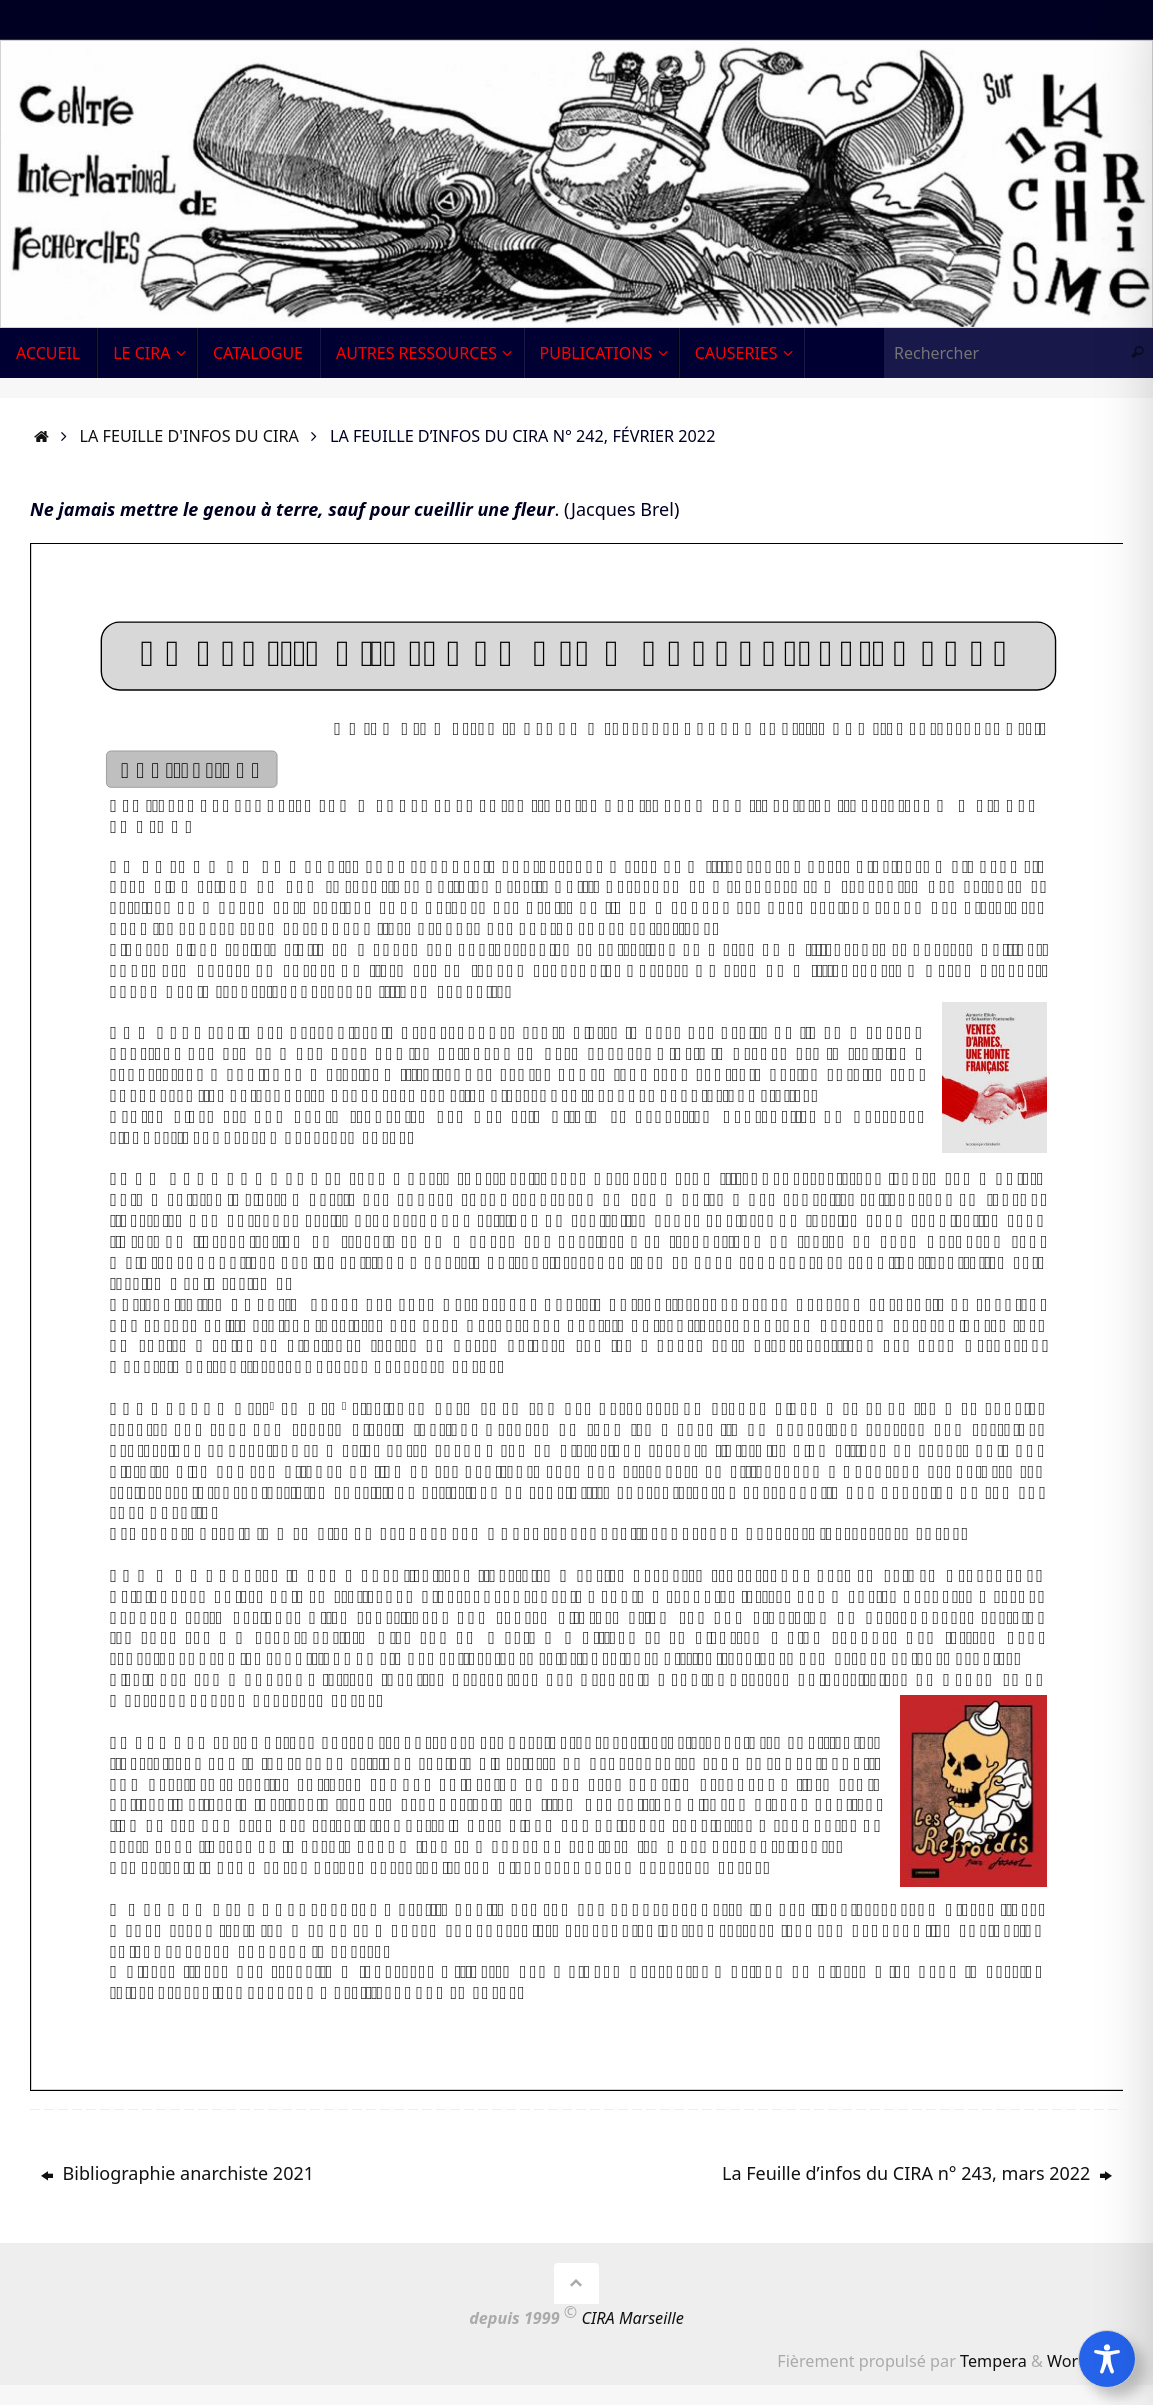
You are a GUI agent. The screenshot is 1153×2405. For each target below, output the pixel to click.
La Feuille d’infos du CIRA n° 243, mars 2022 (917, 2173)
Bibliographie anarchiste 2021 (177, 2173)
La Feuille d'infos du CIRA (189, 436)
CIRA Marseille (633, 2318)
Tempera (993, 2361)
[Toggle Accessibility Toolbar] (1107, 2359)
